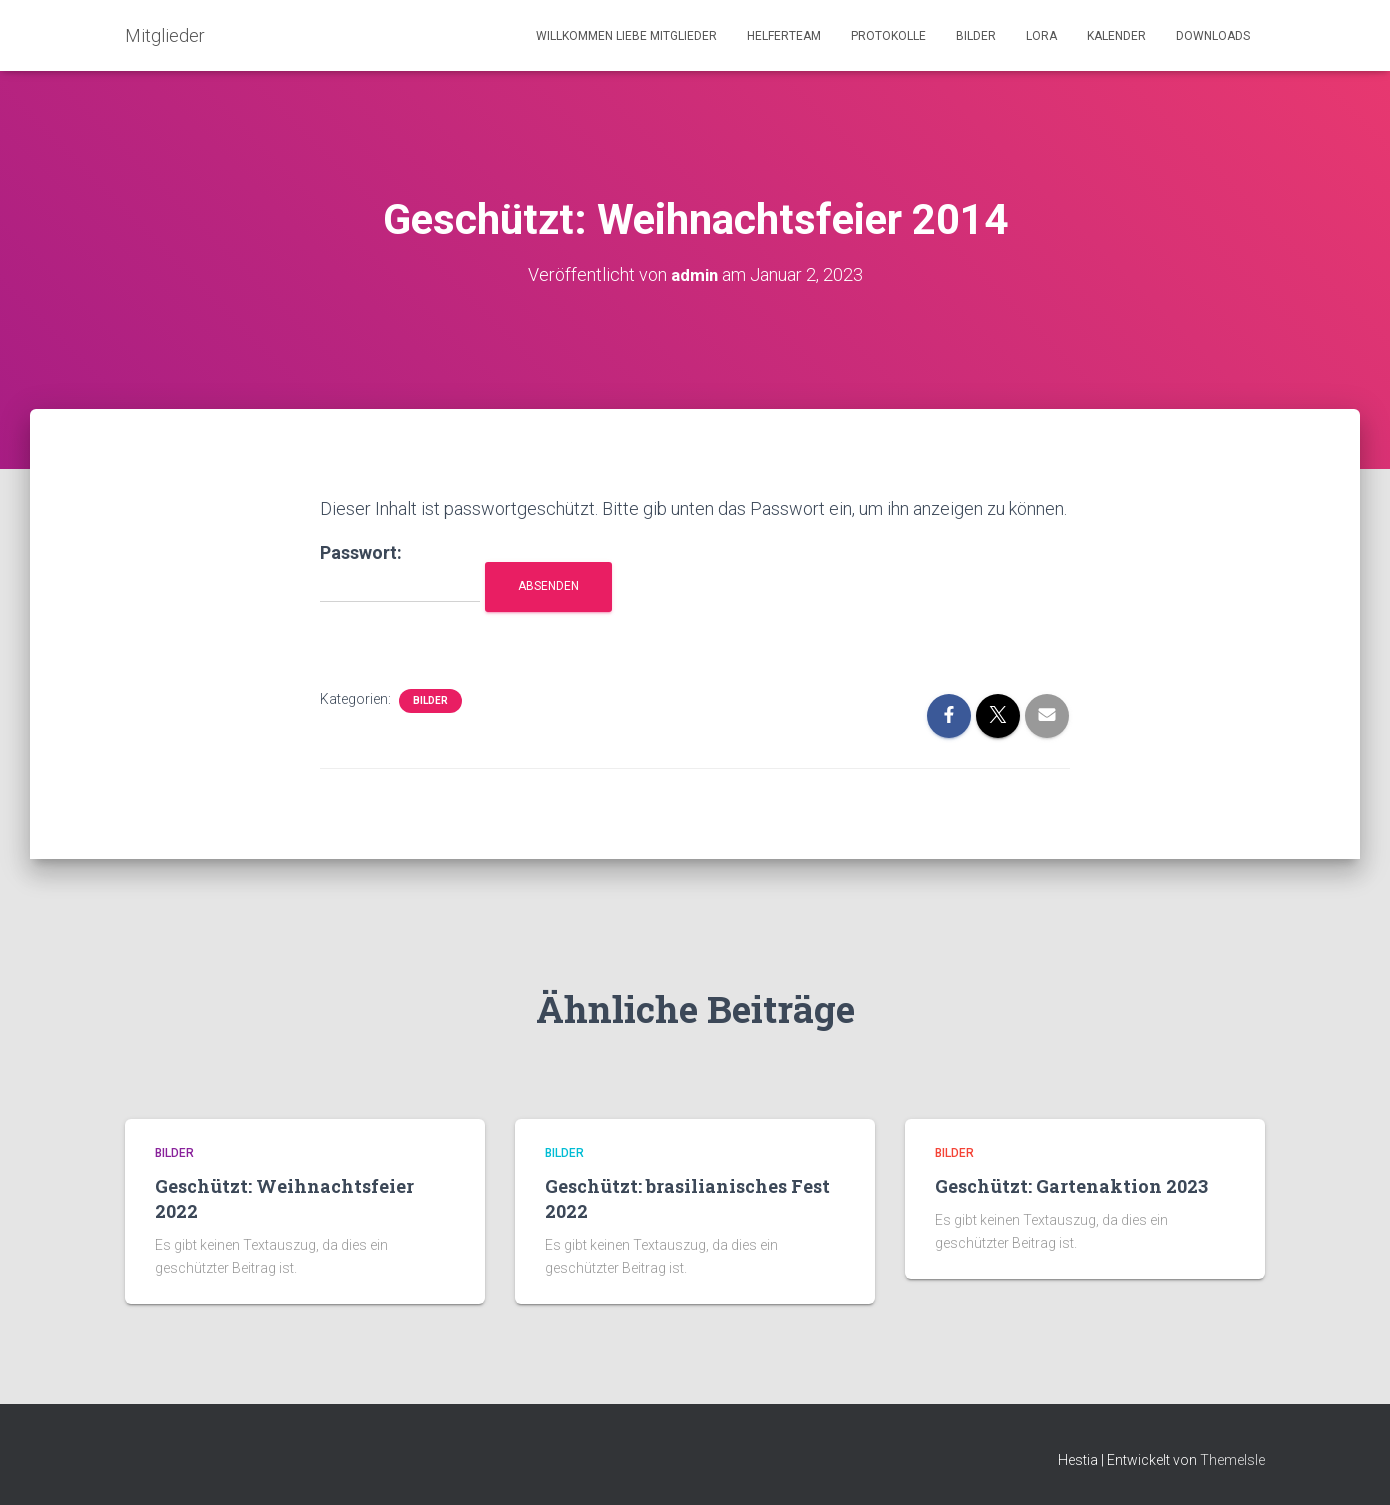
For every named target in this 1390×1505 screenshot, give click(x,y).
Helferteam (784, 36)
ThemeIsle (1232, 1460)
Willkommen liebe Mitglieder (626, 36)
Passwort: (400, 572)
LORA (1041, 36)
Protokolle (888, 36)
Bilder (976, 36)
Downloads (1213, 36)
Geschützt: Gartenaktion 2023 (1071, 1186)
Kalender (1116, 36)
